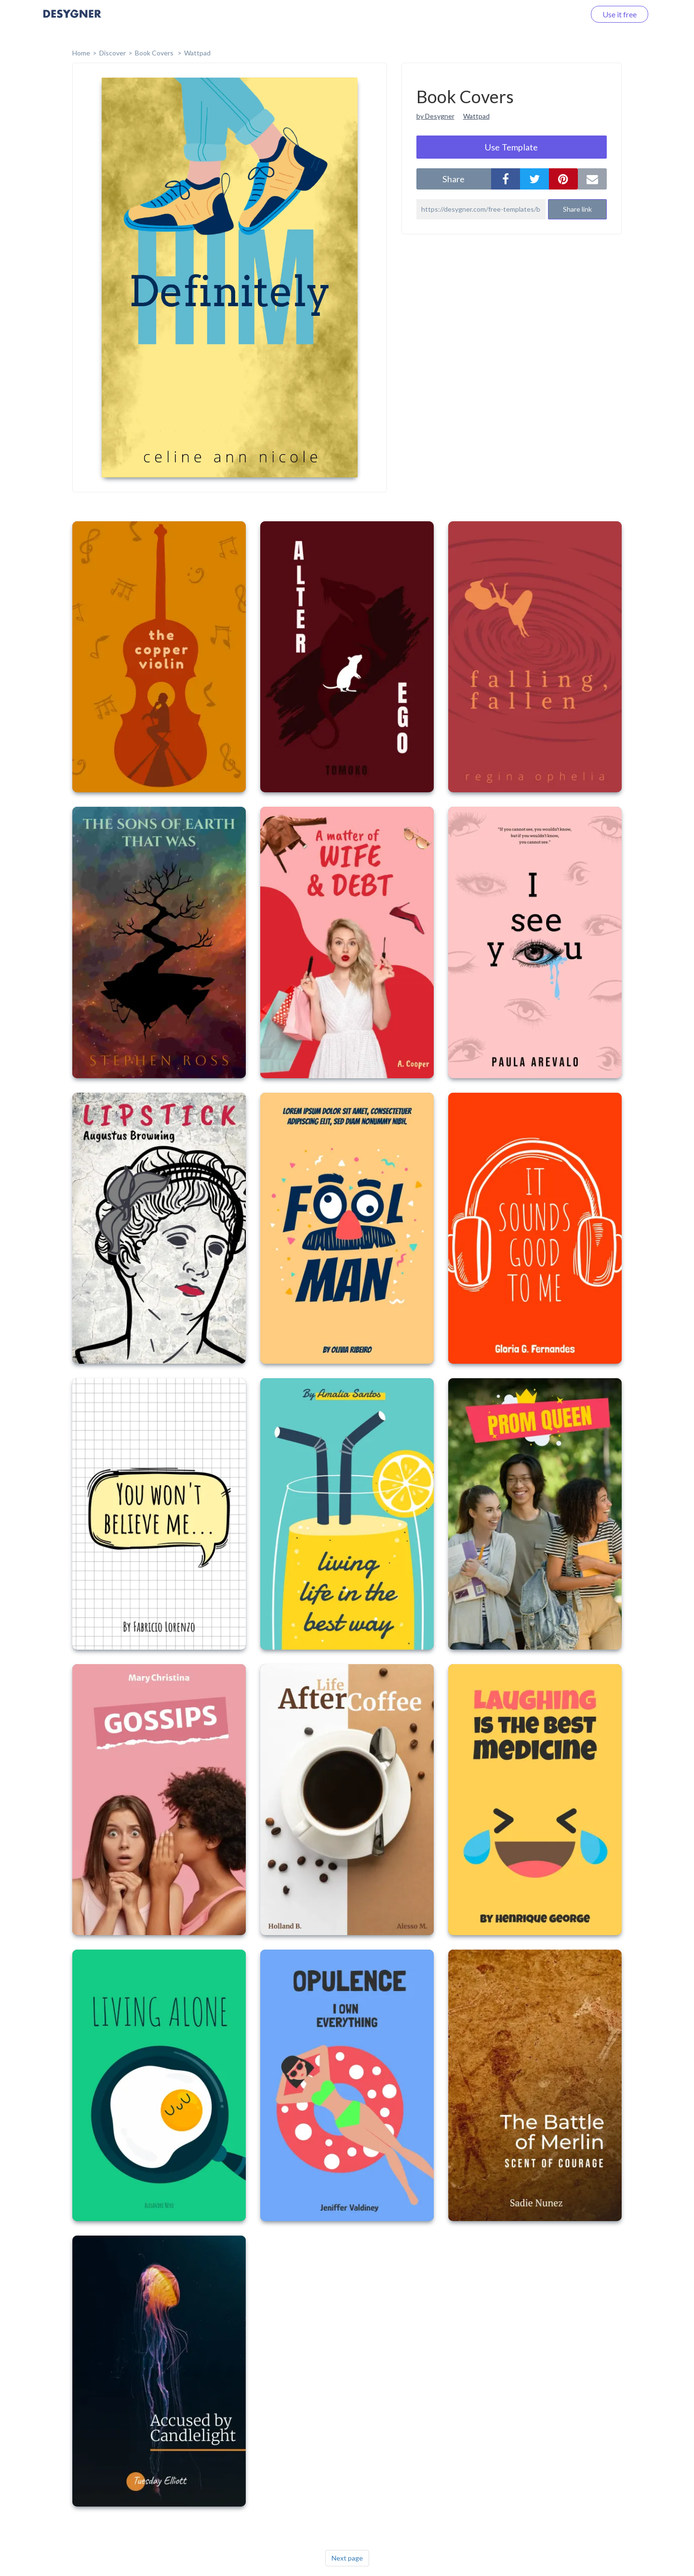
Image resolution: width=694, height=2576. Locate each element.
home (81, 53)
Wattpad (197, 53)
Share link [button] (577, 209)
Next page (347, 2558)
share (453, 179)
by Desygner (435, 116)
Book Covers (155, 53)
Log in (563, 14)
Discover (112, 53)
